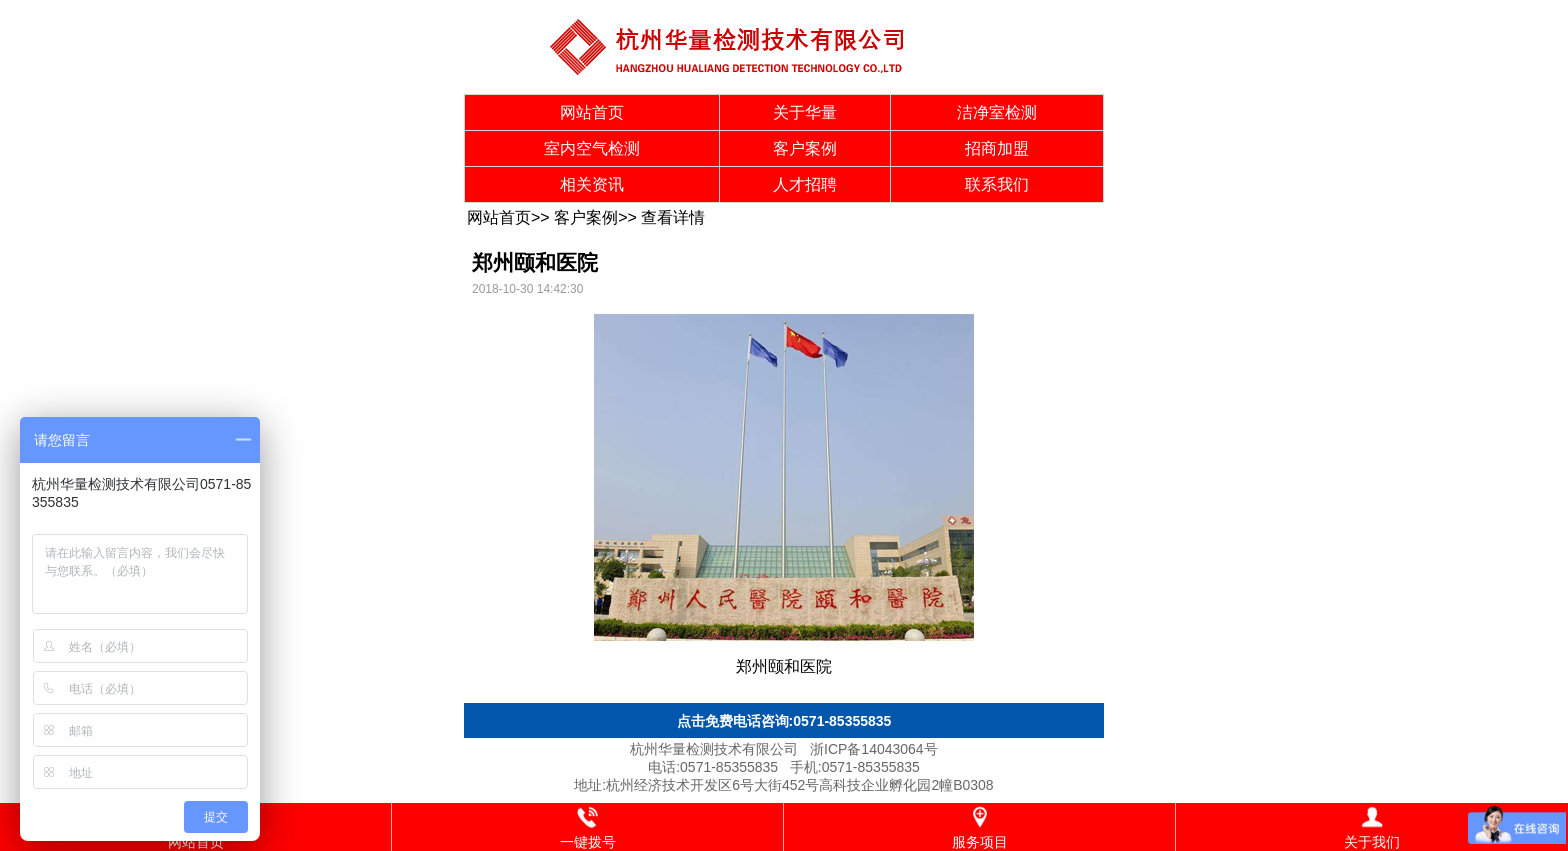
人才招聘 (805, 184)
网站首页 (592, 112)
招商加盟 (997, 148)
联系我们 (997, 184)
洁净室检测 (997, 112)
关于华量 (805, 112)
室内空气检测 (592, 148)
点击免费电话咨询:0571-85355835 (784, 721)
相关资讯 (592, 184)
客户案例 (805, 148)
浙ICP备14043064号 (874, 749)
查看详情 (673, 217)
